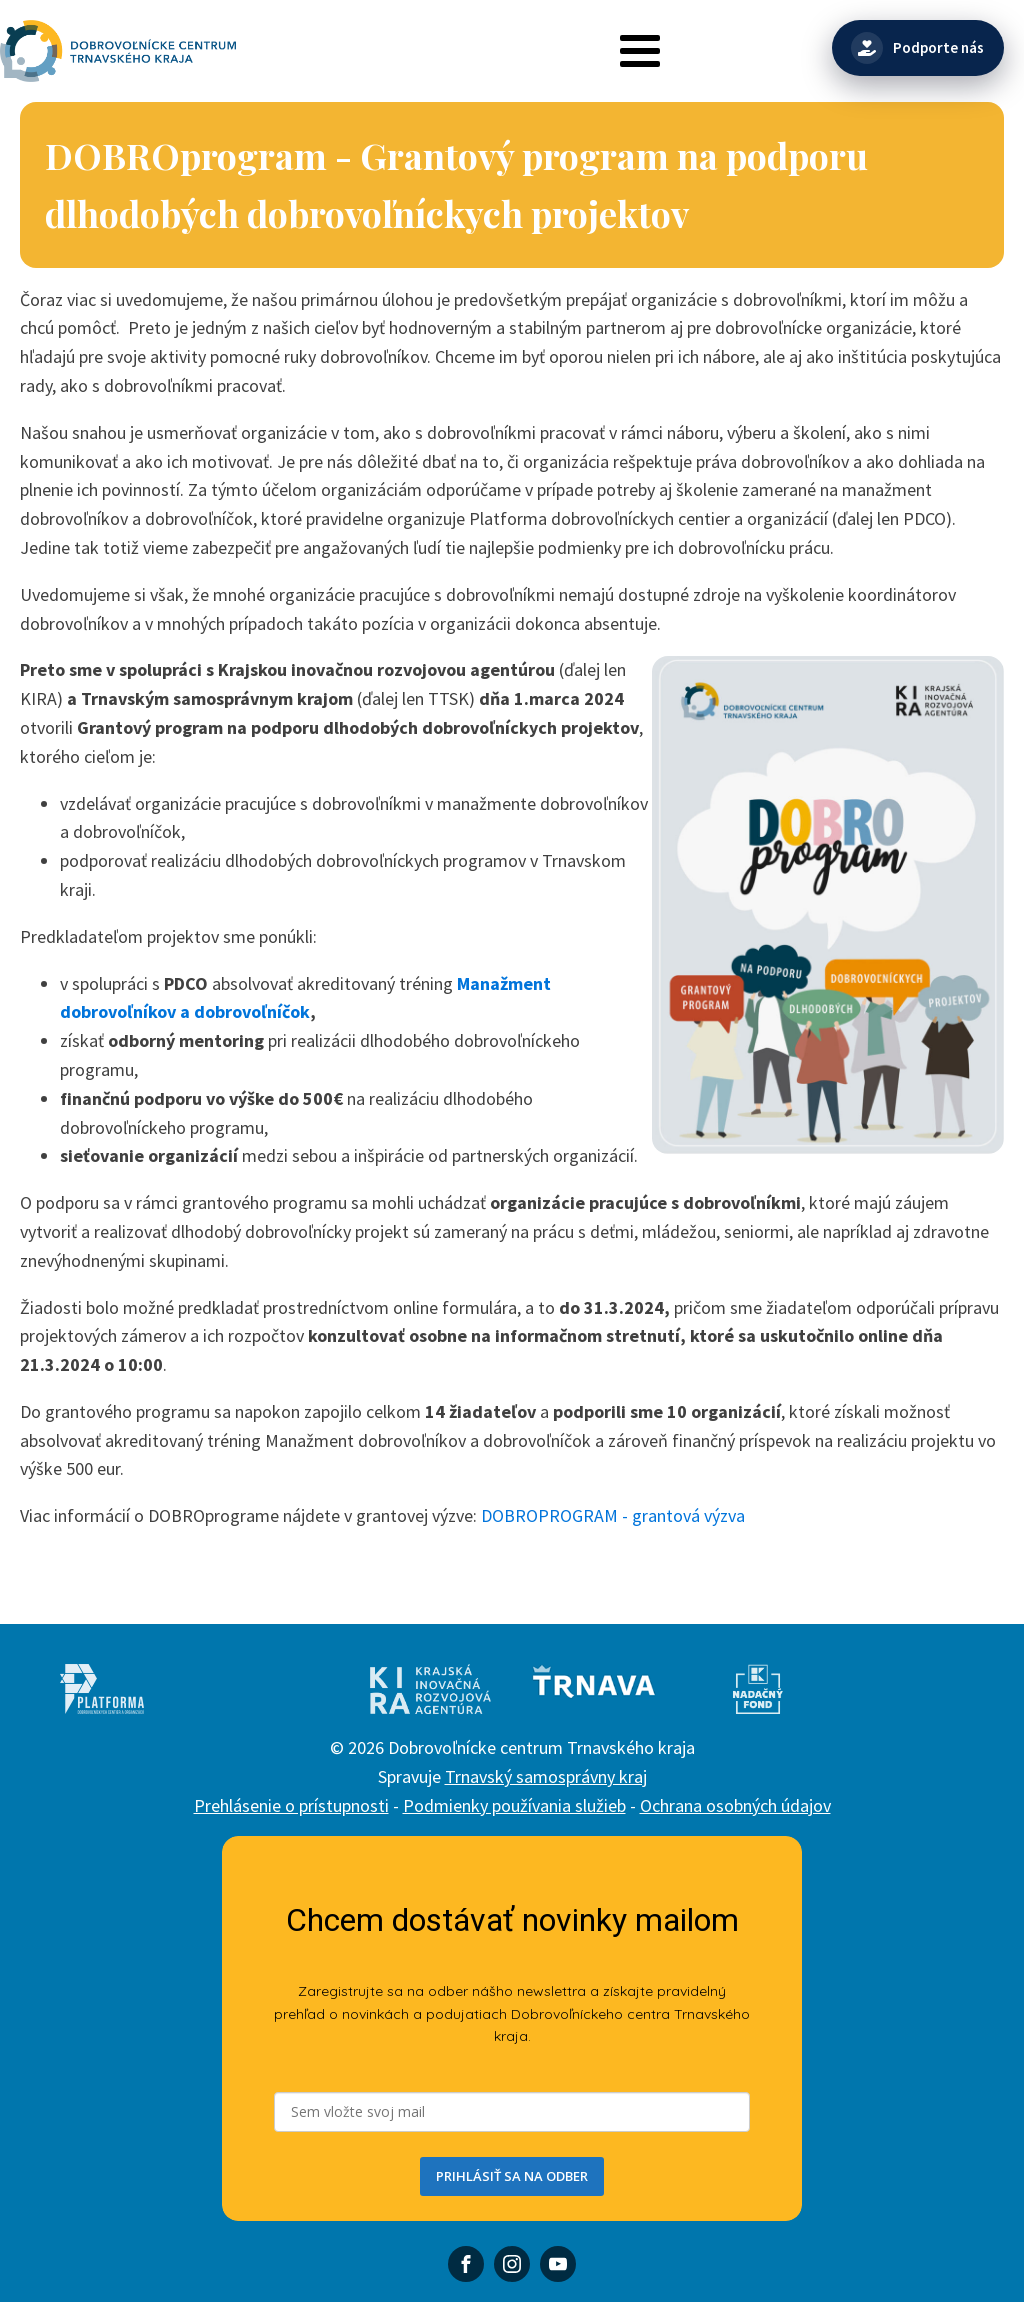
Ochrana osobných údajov (735, 1805)
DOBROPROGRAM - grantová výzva (613, 1515)
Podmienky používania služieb (514, 1805)
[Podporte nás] (918, 48)
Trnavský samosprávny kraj (546, 1776)
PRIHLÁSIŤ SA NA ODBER (512, 2176)
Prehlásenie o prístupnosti (291, 1805)
